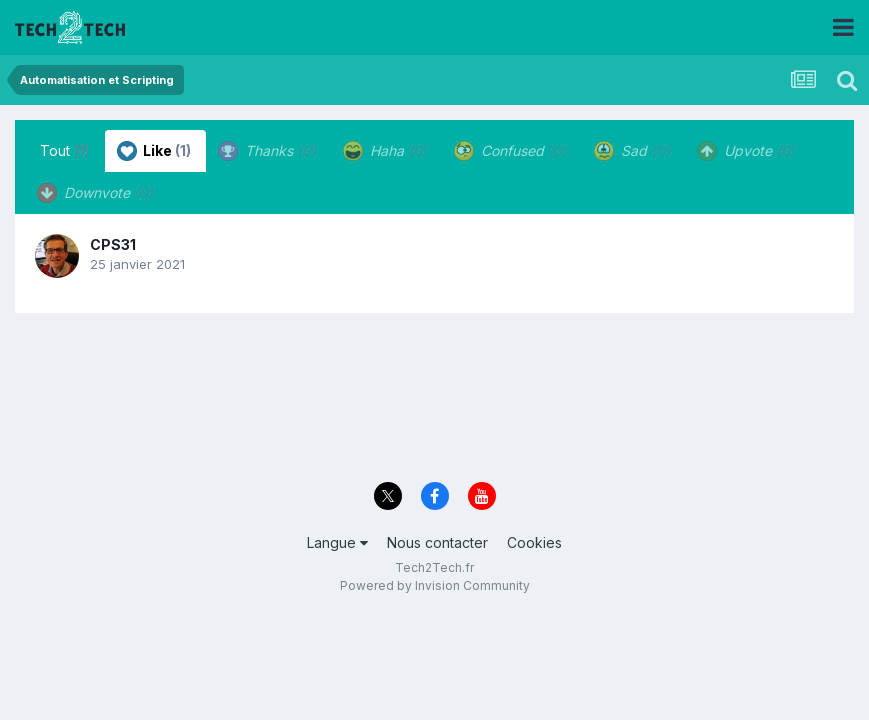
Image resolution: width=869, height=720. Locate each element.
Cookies (534, 542)
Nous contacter (437, 542)
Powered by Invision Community (435, 585)
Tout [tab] (65, 150)
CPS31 (113, 244)
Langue (337, 542)
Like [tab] (154, 151)
